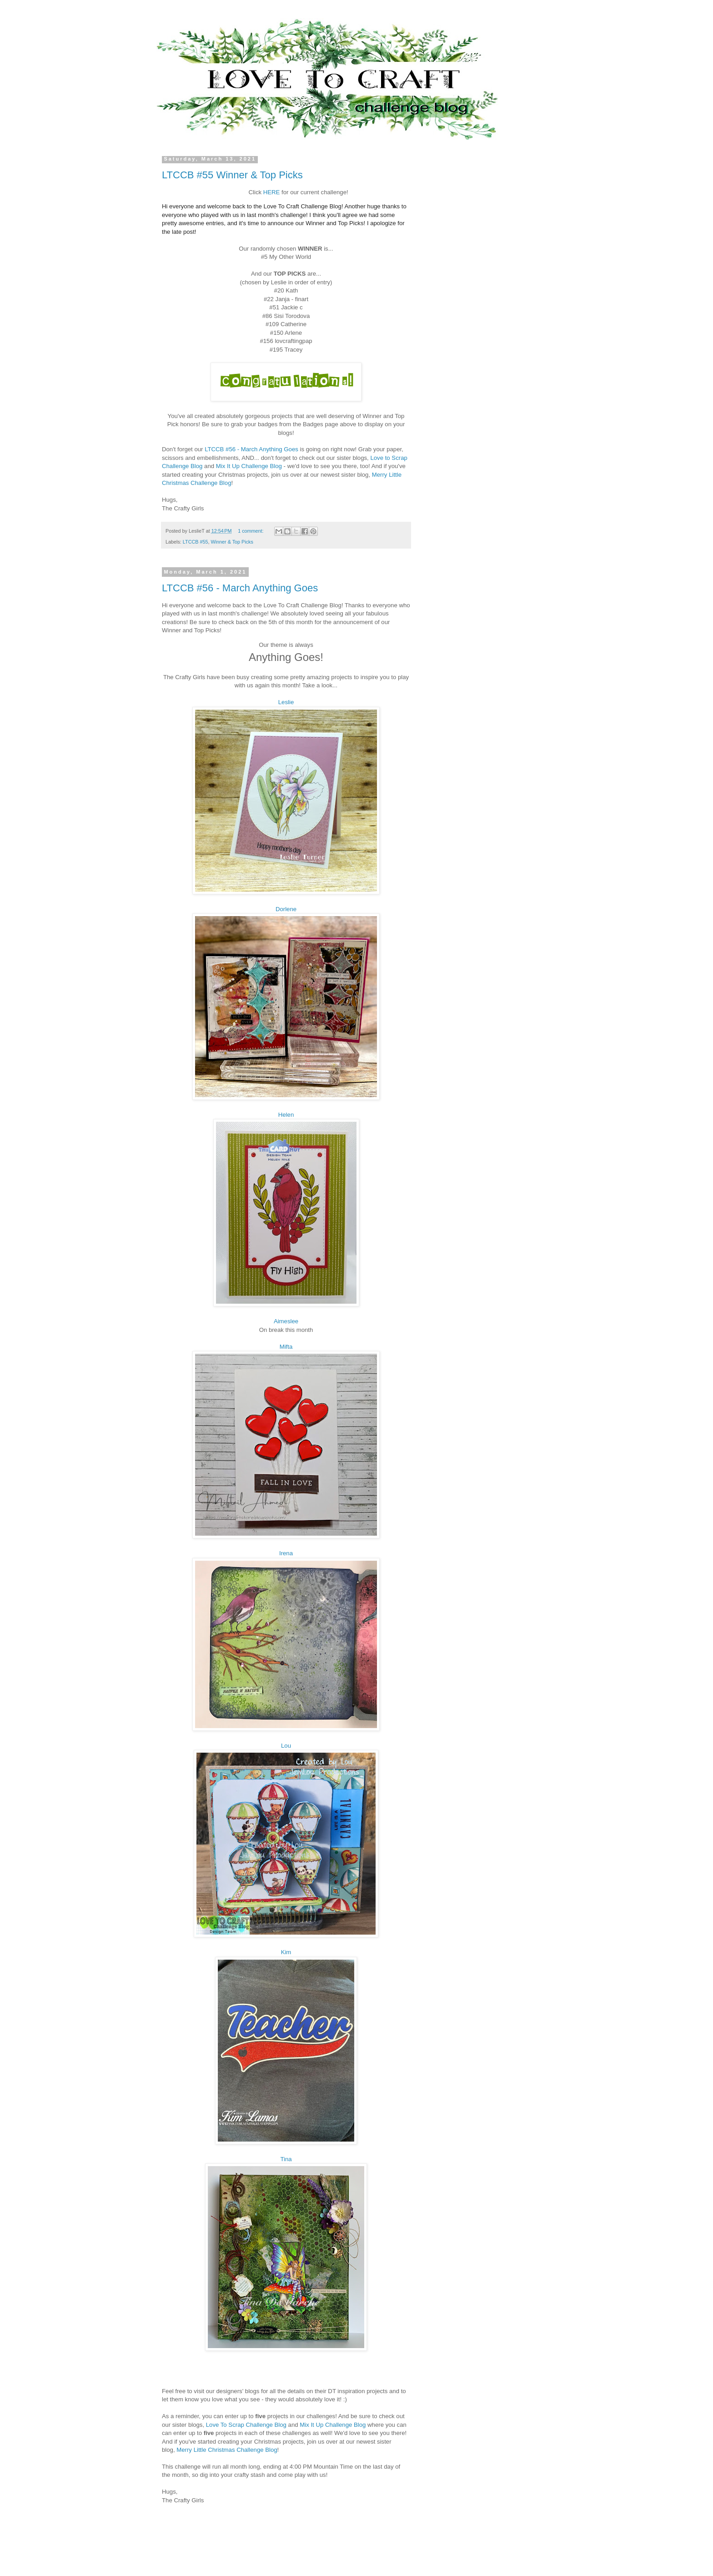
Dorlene (286, 909)
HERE (271, 192)
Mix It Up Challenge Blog (249, 466)
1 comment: (251, 531)
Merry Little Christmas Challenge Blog (226, 2449)
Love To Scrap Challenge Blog (246, 2424)
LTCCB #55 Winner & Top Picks (232, 175)
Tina (285, 2159)
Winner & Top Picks (232, 541)
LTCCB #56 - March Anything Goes (251, 449)
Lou (286, 1745)
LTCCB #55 (195, 541)
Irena (286, 1553)
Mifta (286, 1346)
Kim (286, 1952)
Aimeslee (286, 1321)
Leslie (286, 702)
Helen (286, 1114)
